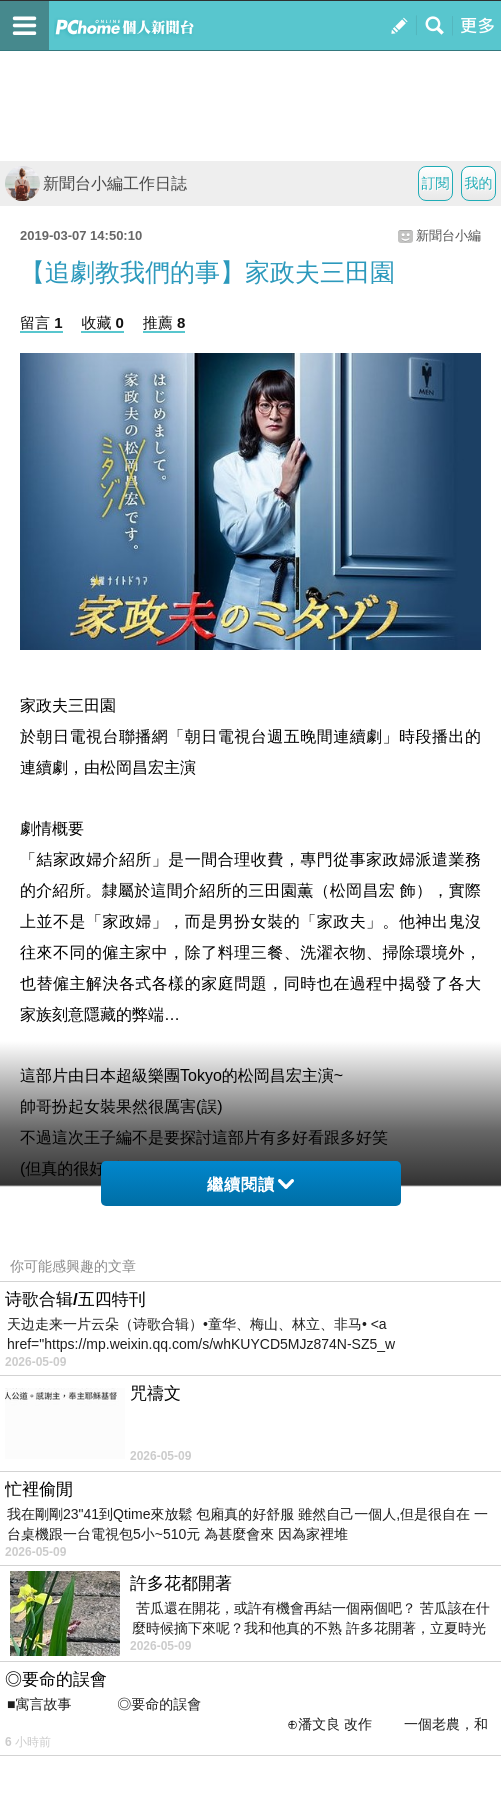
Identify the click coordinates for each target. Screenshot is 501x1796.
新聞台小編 (448, 235)
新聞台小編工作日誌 (96, 183)
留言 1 (41, 322)
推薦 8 (164, 322)
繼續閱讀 (250, 1184)
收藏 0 (102, 322)
